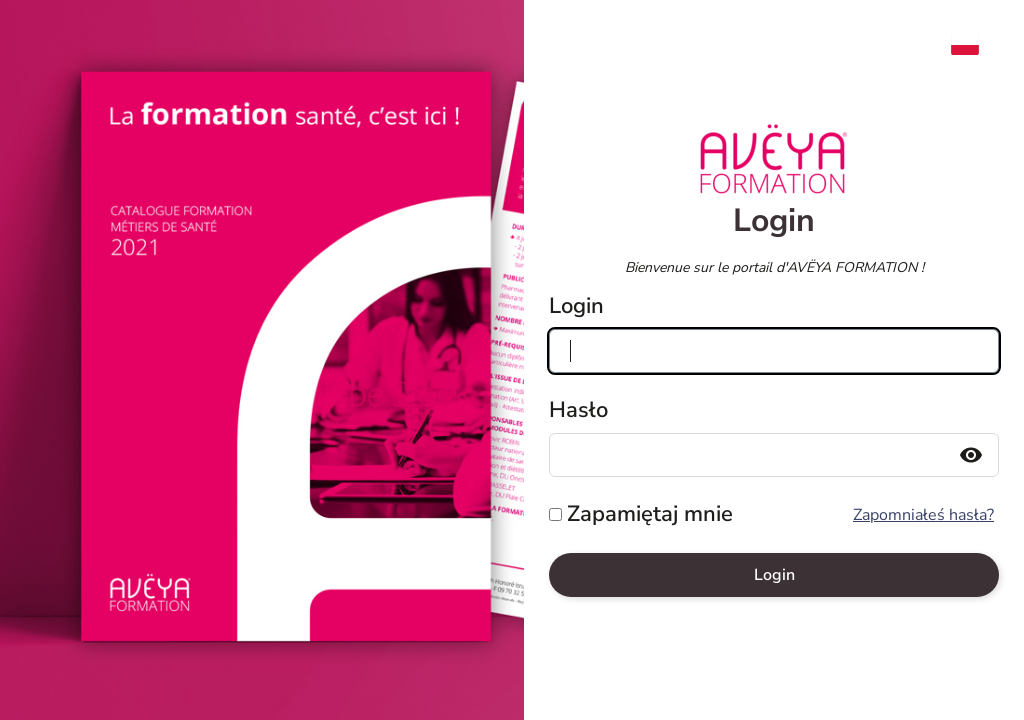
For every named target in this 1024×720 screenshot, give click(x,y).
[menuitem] (975, 45)
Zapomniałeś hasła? (923, 515)
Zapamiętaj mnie (650, 514)
